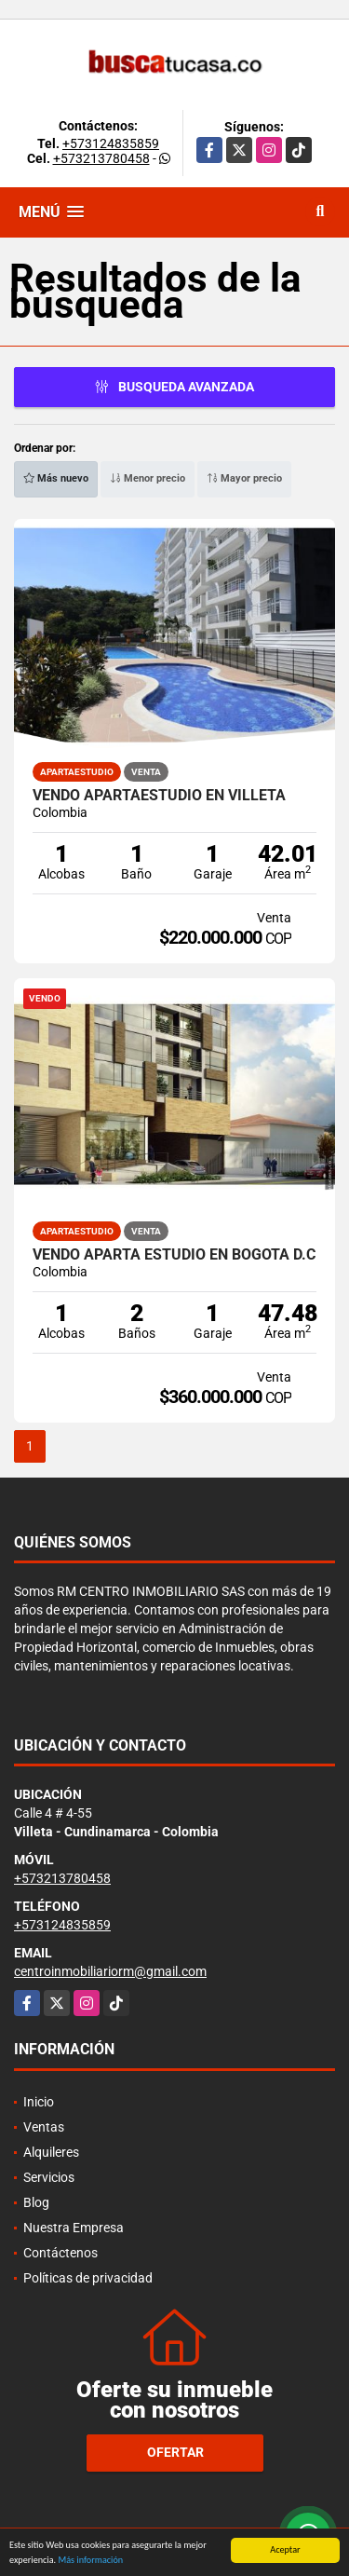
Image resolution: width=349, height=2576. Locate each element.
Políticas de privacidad (88, 2277)
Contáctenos (60, 2252)
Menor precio (147, 478)
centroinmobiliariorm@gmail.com (110, 1971)
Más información (90, 2561)
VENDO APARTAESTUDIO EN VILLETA (159, 795)
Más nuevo (55, 478)
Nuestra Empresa (73, 2227)
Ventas (43, 2126)
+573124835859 (110, 143)
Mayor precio (244, 478)
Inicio (38, 2101)
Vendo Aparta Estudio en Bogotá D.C (174, 1254)
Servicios (48, 2177)
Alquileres (51, 2152)
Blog (36, 2202)
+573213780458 (101, 158)
